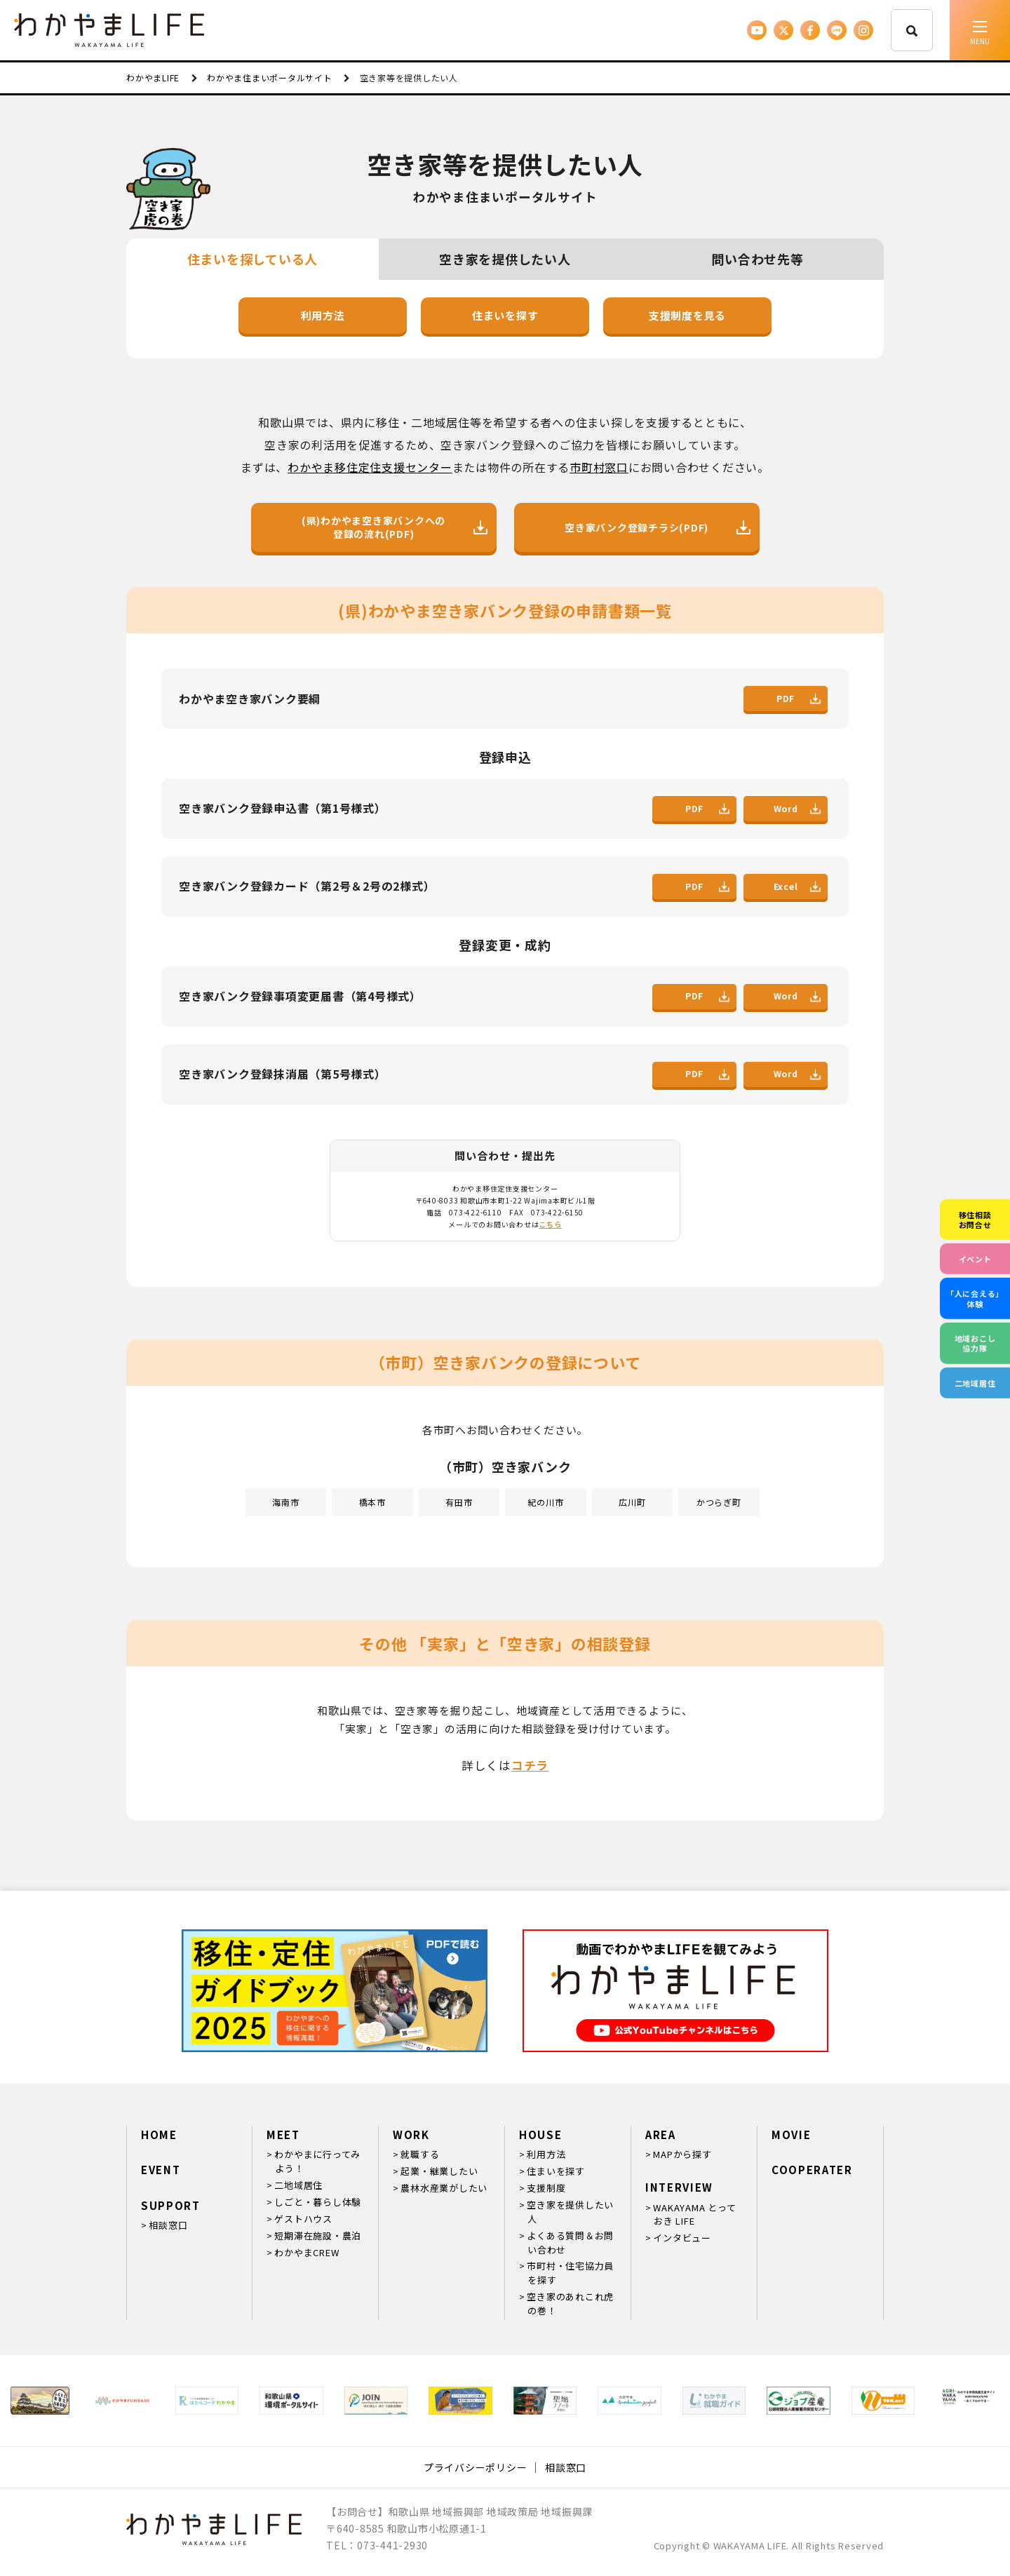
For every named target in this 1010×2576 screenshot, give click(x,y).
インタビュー (682, 2237)
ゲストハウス (303, 2218)
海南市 (285, 1502)
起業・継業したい (439, 2171)
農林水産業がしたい (443, 2187)
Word (797, 808)
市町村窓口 (599, 467)
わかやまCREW (306, 2252)
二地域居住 (298, 2185)
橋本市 (372, 1502)
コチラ (529, 1765)
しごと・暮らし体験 (317, 2202)
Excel (797, 886)
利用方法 (323, 315)
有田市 (458, 1502)
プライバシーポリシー (475, 2467)
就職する (419, 2154)
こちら (550, 1224)
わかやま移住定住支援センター (370, 467)
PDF (798, 698)
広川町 (632, 1502)
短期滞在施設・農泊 (317, 2235)
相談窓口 (168, 2225)
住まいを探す (505, 315)
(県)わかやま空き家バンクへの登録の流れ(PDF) (394, 527)
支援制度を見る (687, 315)
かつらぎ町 (718, 1502)
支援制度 (546, 2187)
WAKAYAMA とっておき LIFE (694, 2214)
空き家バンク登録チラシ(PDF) (657, 527)
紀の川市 (545, 1502)
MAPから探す (682, 2154)
